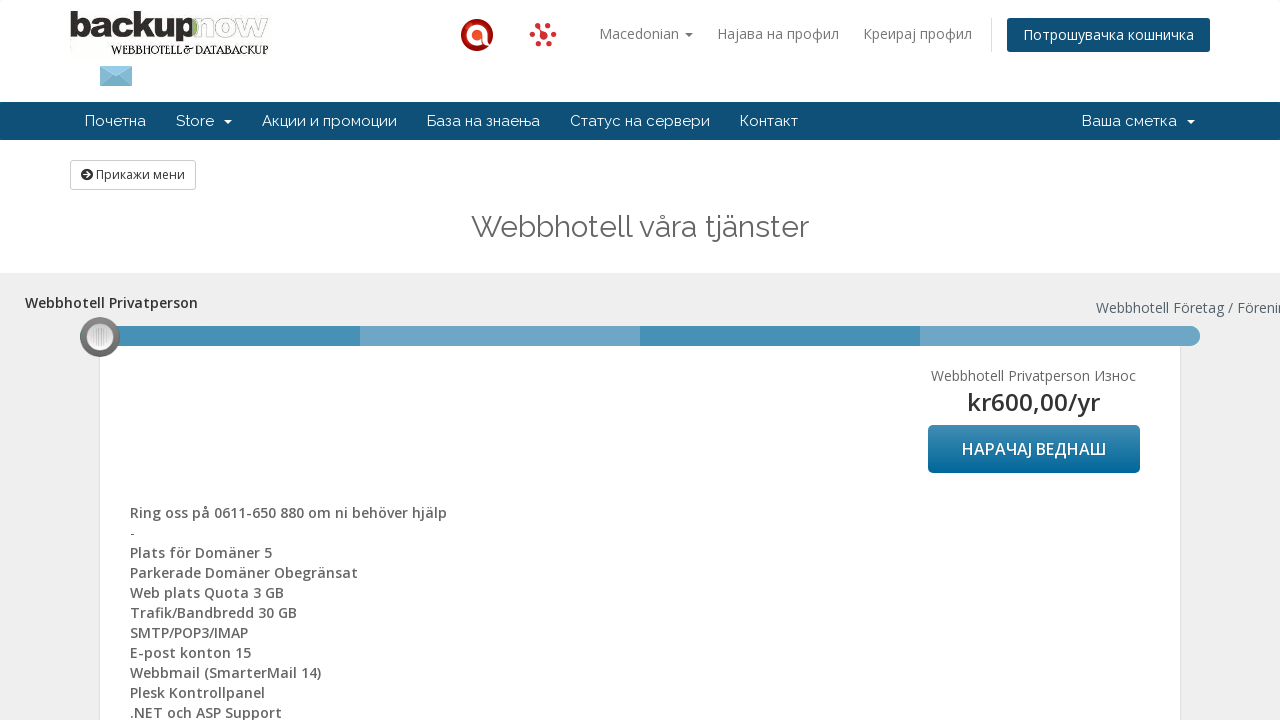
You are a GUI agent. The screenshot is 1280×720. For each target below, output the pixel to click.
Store (204, 121)
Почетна (115, 121)
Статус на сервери (640, 121)
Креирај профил (917, 33)
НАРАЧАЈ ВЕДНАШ (1034, 449)
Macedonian (646, 33)
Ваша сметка (1138, 121)
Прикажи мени (133, 174)
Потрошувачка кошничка (1108, 34)
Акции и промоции (329, 121)
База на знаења (483, 121)
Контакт (769, 121)
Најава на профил (778, 33)
